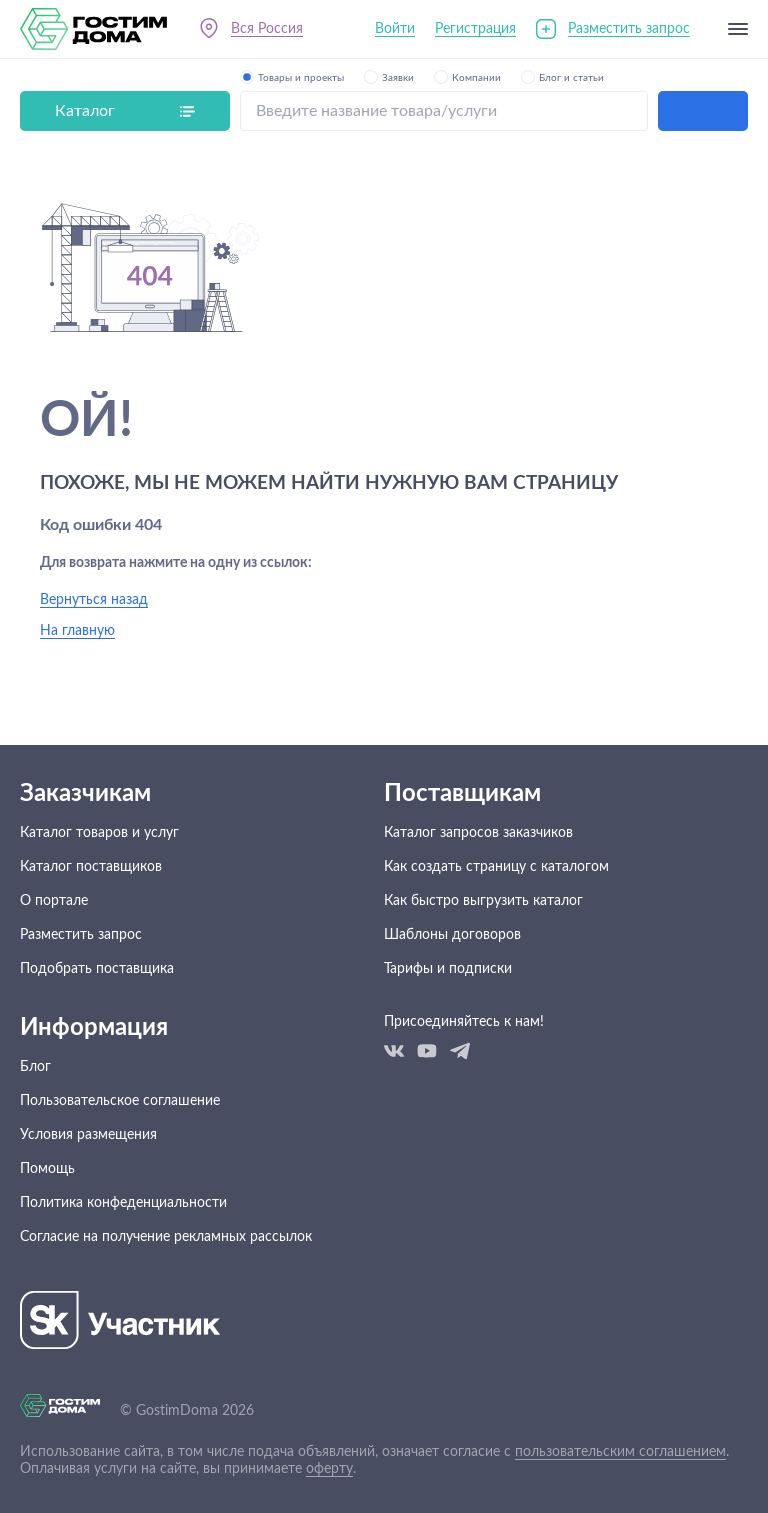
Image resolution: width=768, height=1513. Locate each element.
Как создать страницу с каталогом (496, 867)
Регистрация (475, 29)
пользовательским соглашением (620, 1452)
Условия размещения (88, 1135)
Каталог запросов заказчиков (478, 833)
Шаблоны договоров (452, 935)
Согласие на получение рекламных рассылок (166, 1237)
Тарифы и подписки (448, 969)
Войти (395, 29)
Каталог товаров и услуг (99, 833)
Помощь (47, 1169)
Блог (35, 1067)
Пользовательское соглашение (120, 1101)
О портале (54, 901)
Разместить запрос (629, 29)
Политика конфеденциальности (123, 1203)
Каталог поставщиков (91, 867)
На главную (77, 631)
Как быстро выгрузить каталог (483, 901)
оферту (329, 1469)
